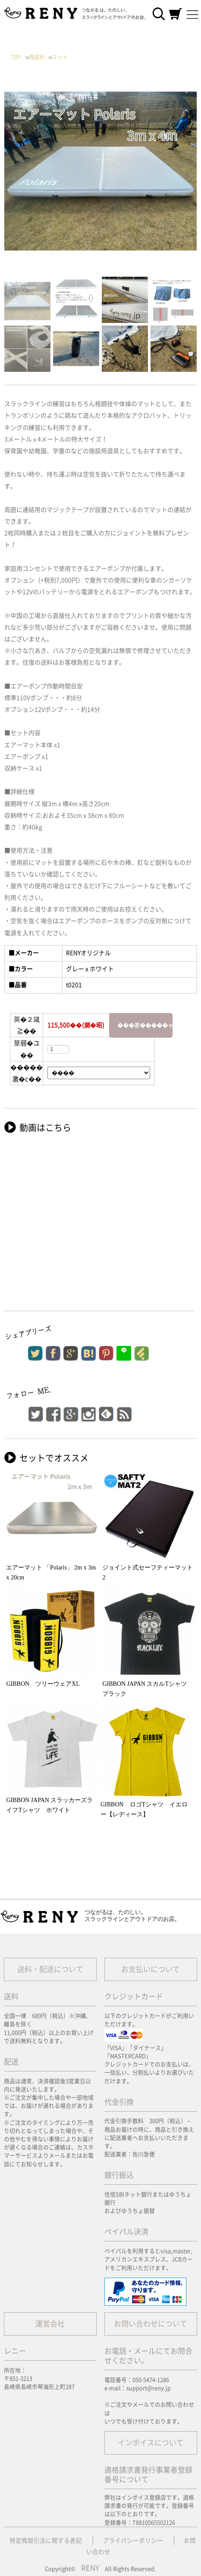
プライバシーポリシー (133, 2541)
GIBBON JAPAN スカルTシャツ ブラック (147, 1689)
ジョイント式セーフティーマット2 (147, 1572)
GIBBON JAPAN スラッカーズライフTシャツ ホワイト (49, 1805)
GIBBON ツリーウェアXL (42, 1684)
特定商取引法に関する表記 (45, 2541)
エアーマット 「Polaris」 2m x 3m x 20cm (51, 1572)
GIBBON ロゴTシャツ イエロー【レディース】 (144, 1809)
